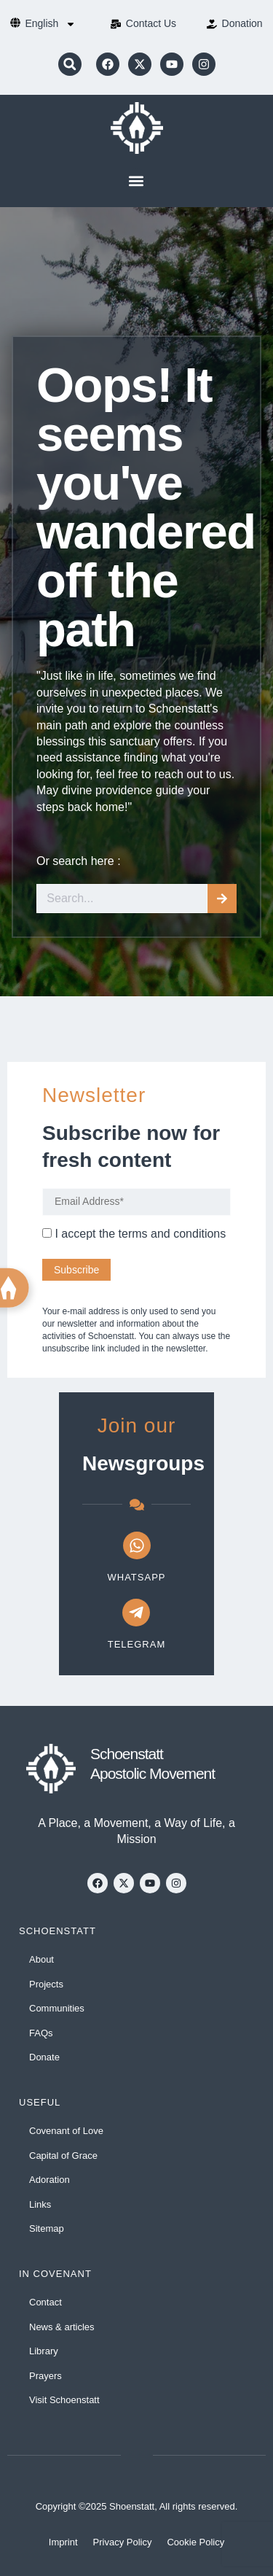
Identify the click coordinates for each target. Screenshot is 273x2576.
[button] (70, 64)
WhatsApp (137, 1577)
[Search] (222, 898)
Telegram (137, 1644)
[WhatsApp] (137, 1545)
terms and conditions (172, 1233)
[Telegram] (136, 1612)
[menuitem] (50, 24)
